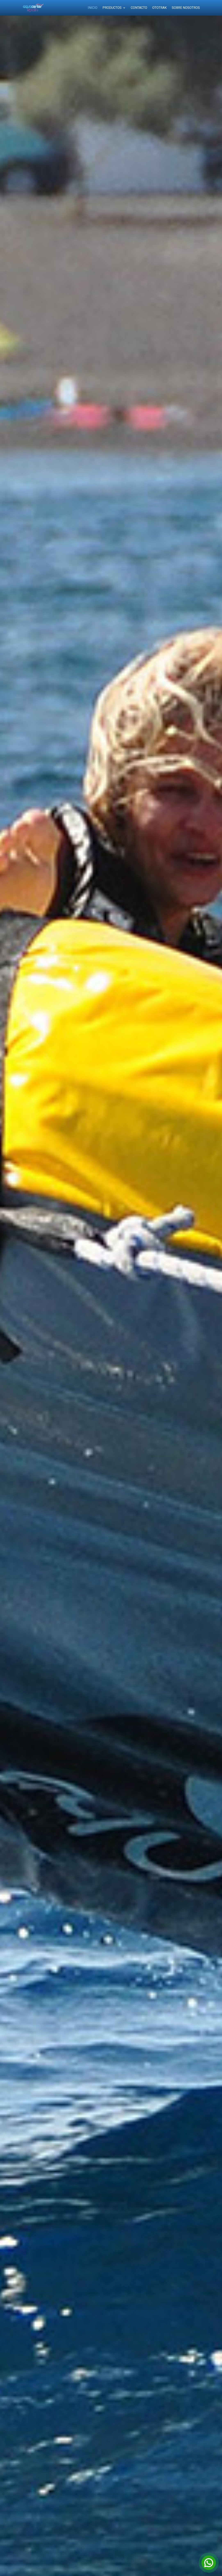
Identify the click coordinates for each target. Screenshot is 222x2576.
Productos (112, 8)
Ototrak (159, 8)
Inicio (92, 8)
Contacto (139, 8)
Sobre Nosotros (186, 8)
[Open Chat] (209, 2563)
